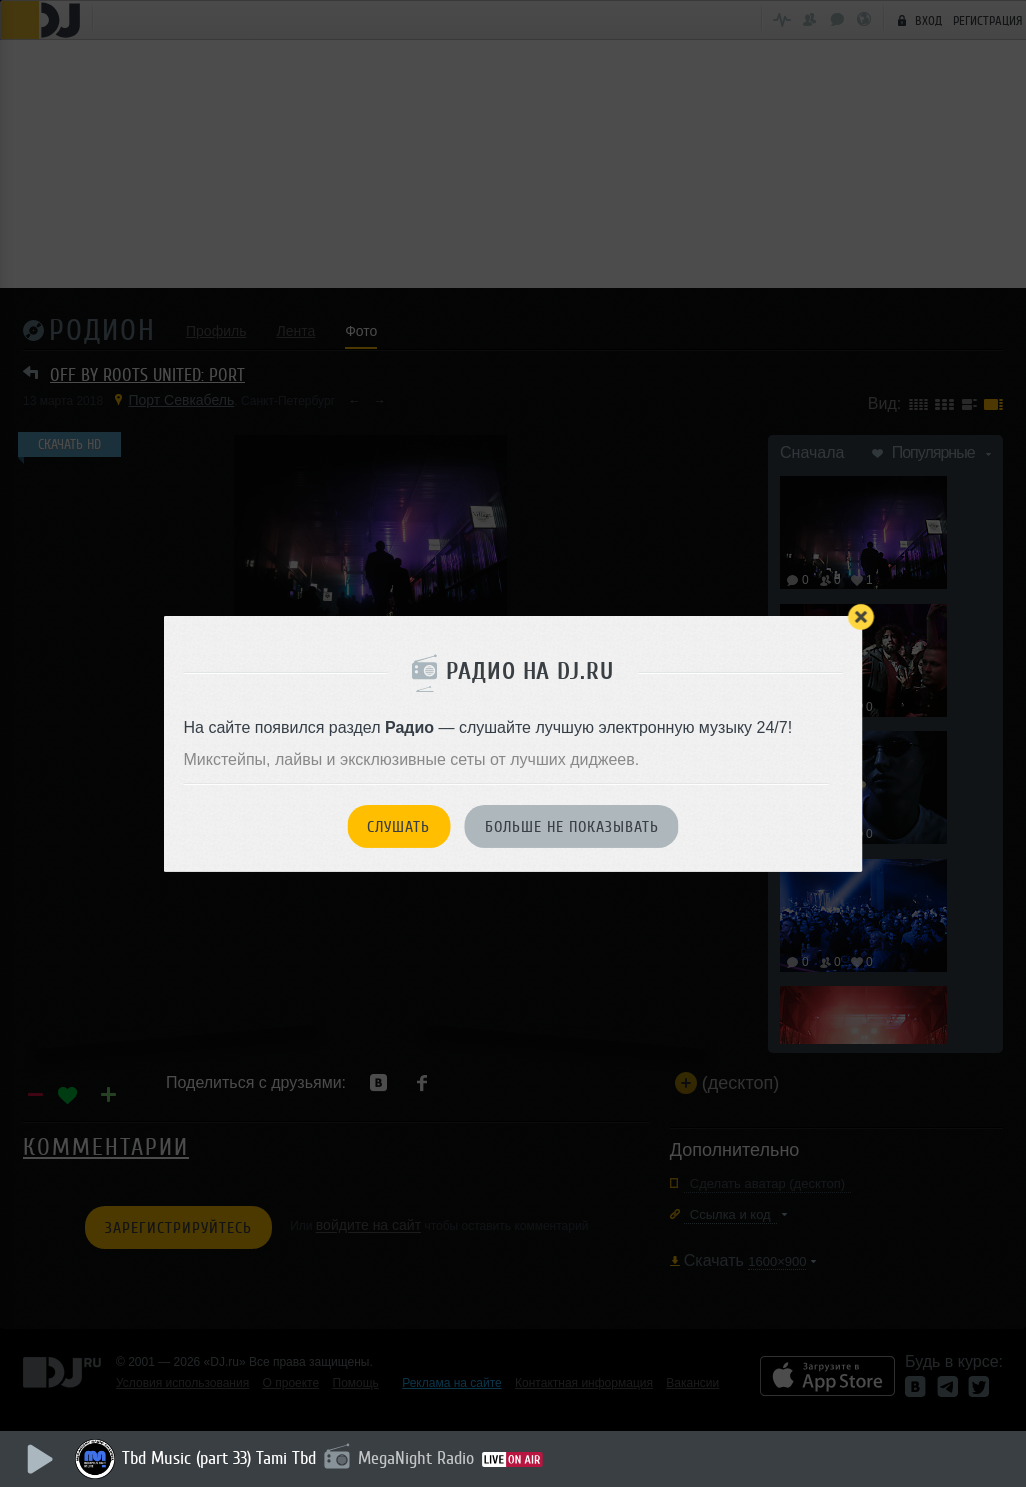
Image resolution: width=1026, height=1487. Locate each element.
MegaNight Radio (416, 1458)
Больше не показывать (572, 827)
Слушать (398, 827)
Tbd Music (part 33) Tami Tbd (219, 1458)
